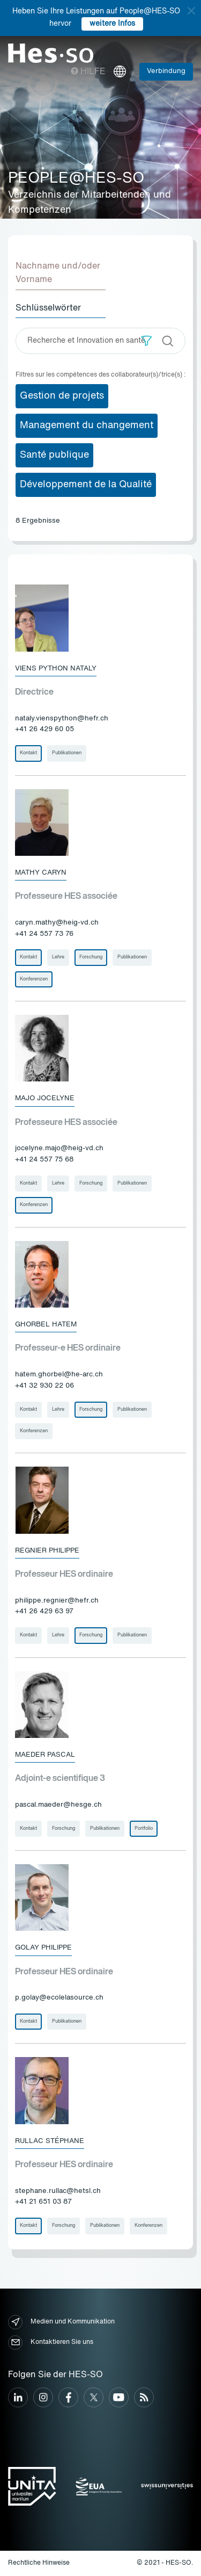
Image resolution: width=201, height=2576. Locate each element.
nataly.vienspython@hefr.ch (61, 718)
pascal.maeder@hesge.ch (58, 1804)
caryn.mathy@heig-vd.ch (57, 922)
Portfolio (144, 1828)
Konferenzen (34, 979)
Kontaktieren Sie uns (50, 2342)
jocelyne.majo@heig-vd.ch (59, 1148)
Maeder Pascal (45, 1754)
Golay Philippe (43, 1947)
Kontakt (28, 753)
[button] (146, 340)
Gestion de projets (62, 396)
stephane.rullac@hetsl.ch (58, 2191)
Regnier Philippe (47, 1550)
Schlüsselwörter (48, 308)
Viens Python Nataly (55, 668)
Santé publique (54, 455)
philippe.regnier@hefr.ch (57, 1600)
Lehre (58, 957)
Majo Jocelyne (45, 1098)
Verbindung (166, 71)
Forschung (90, 957)
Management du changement (86, 425)
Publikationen (66, 753)
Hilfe (88, 72)
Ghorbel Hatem (46, 1324)
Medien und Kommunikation (61, 2322)
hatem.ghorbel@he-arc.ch (59, 1374)
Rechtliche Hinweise (39, 2563)
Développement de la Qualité (86, 484)
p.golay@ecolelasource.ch (59, 1997)
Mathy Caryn (40, 872)
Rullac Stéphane (49, 2141)
